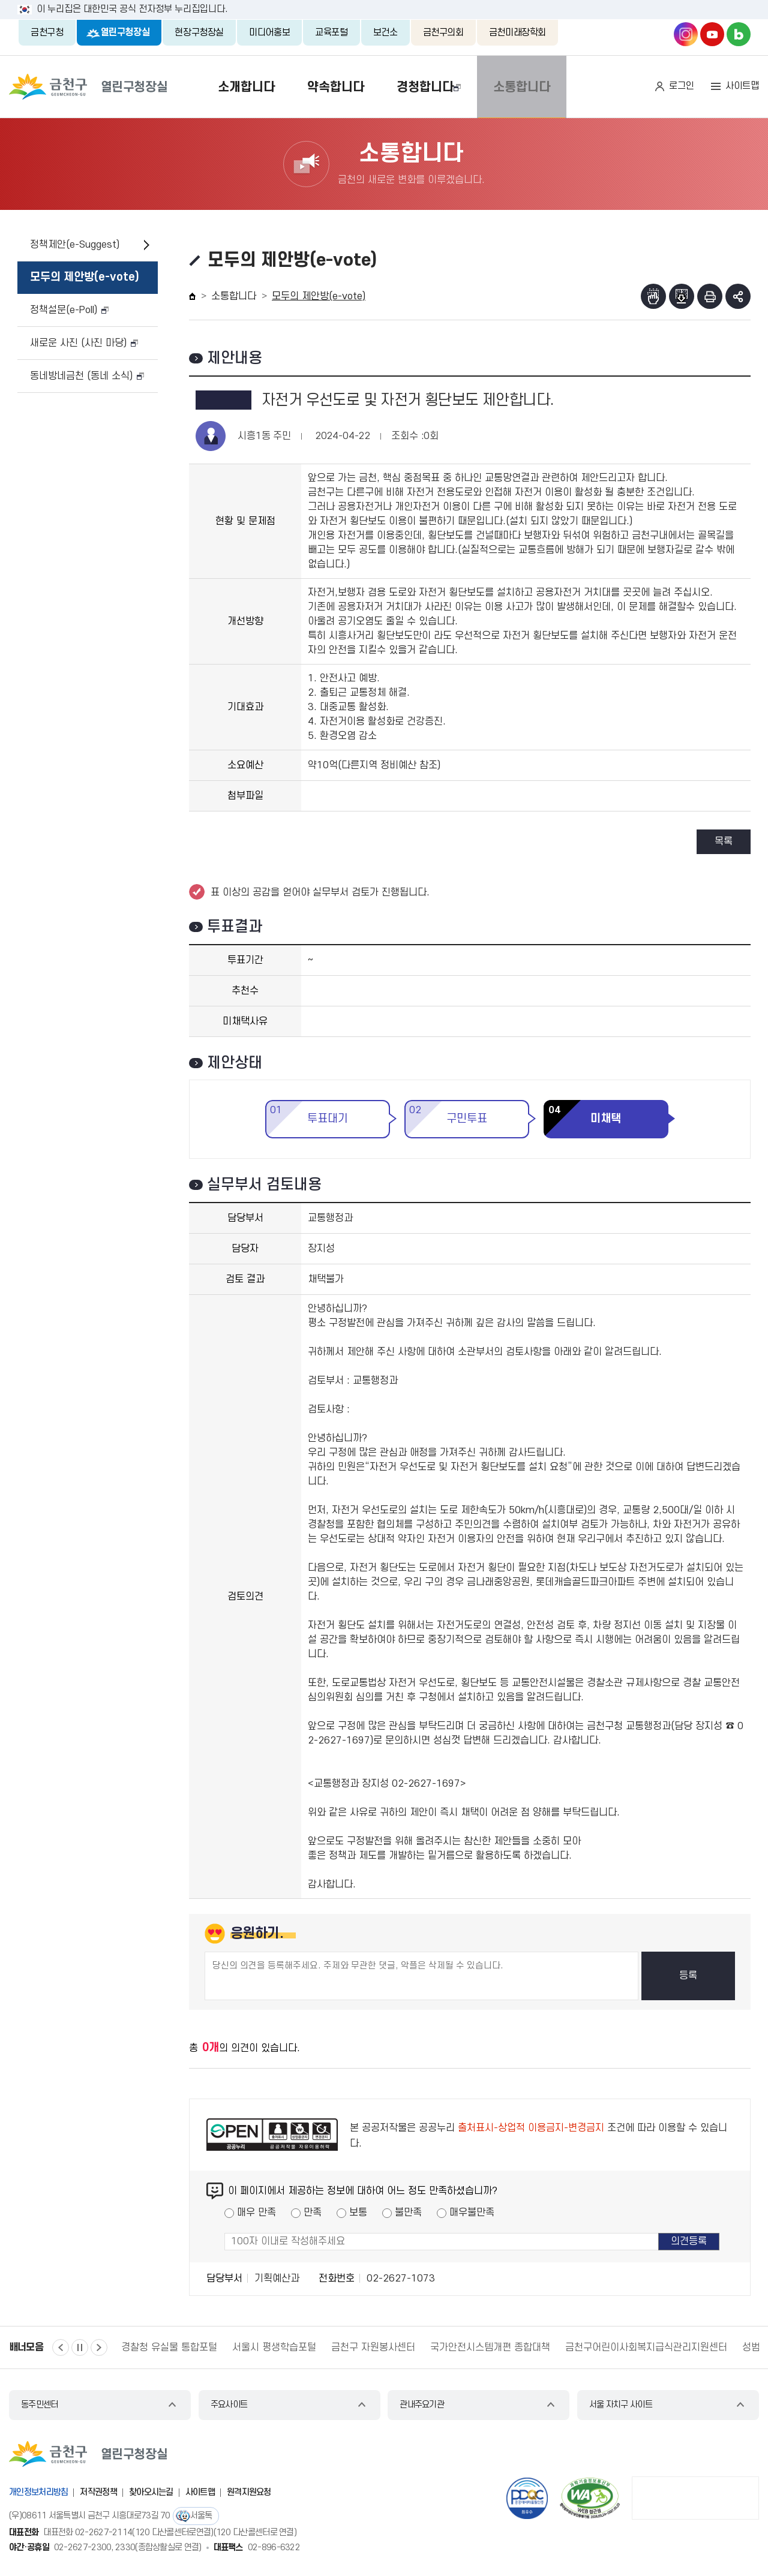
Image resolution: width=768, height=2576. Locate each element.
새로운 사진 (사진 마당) (78, 343)
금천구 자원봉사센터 (373, 2347)
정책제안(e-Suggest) (74, 244)
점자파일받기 (681, 296)
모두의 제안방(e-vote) (84, 277)
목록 (724, 841)
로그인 (681, 85)
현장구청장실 (199, 32)
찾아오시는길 (151, 2492)
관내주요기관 (422, 2405)
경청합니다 (429, 87)
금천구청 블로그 (739, 34)
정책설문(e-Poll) (63, 310)
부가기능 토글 (738, 296)
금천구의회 (443, 32)
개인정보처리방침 (38, 2492)
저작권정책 (98, 2492)
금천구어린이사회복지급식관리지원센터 (646, 2347)
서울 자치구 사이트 (620, 2405)
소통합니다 (548, 87)
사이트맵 (742, 85)
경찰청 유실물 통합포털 (169, 2347)
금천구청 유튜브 (712, 34)
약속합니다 (324, 87)
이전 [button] (60, 2347)
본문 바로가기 (384, 0)
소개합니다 (219, 87)
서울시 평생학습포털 (274, 2347)
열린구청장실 (125, 32)
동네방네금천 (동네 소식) (81, 376)
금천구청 (47, 32)
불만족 (408, 2212)
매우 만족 (256, 2212)
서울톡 (201, 2516)
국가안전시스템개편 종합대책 (490, 2347)
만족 (313, 2212)
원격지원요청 (249, 2492)
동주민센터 (39, 2405)
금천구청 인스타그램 (686, 34)
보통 (358, 2212)
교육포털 (331, 32)
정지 (79, 2347)
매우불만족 (471, 2212)
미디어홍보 (269, 32)
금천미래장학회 (517, 32)
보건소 (385, 32)
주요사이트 (229, 2405)
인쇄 (709, 296)
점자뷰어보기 (653, 296)
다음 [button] (99, 2347)
